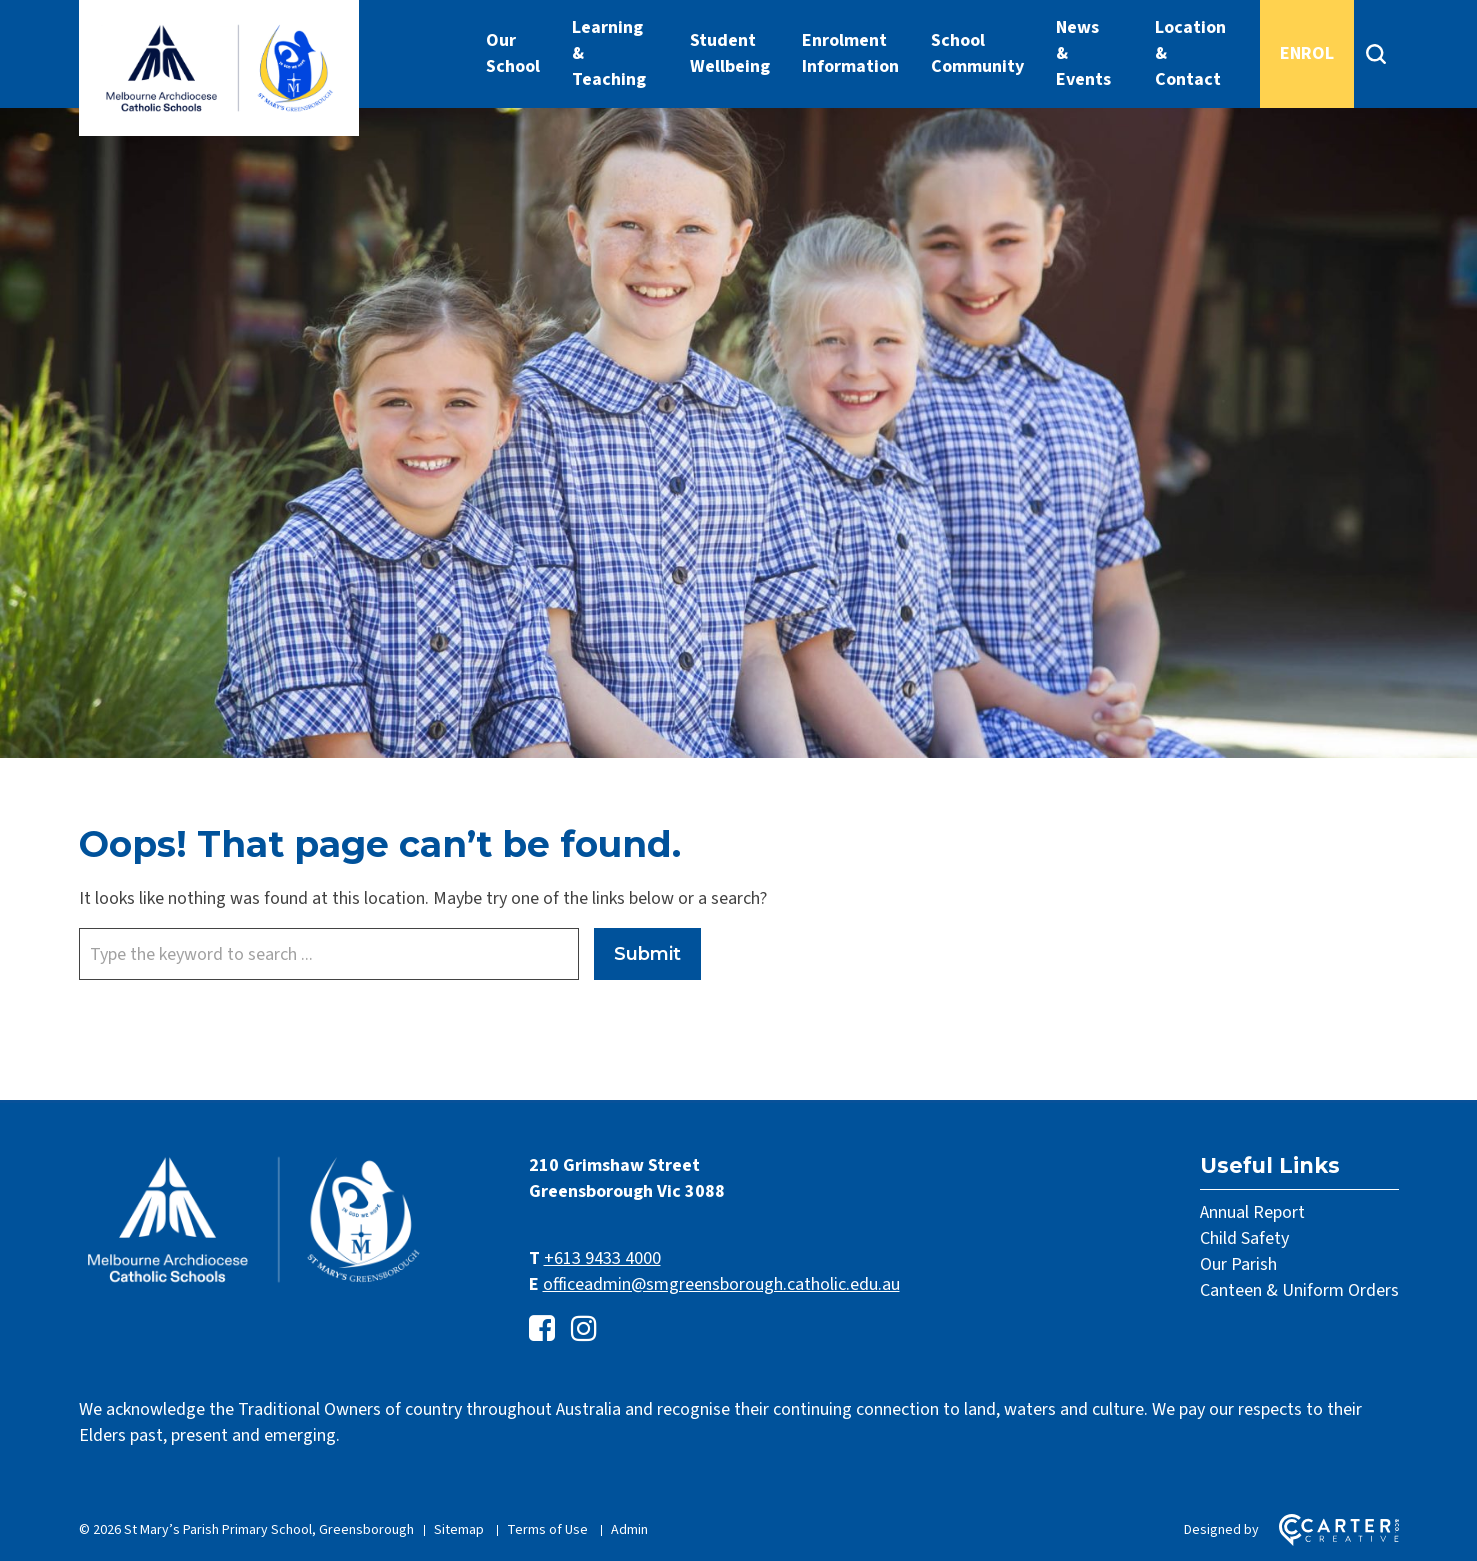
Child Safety (1244, 1238)
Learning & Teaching (609, 53)
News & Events (1083, 53)
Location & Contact (1190, 53)
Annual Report (1252, 1212)
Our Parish (1238, 1264)
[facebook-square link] (542, 1329)
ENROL (1307, 53)
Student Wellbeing (730, 53)
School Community (977, 53)
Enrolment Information (850, 53)
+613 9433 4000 (602, 1258)
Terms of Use (547, 1530)
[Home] (254, 1283)
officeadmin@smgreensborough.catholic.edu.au (721, 1284)
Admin (629, 1530)
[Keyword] (329, 954)
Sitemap (459, 1530)
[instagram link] (584, 1329)
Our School (513, 53)
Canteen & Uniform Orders (1299, 1290)
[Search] (1376, 54)
